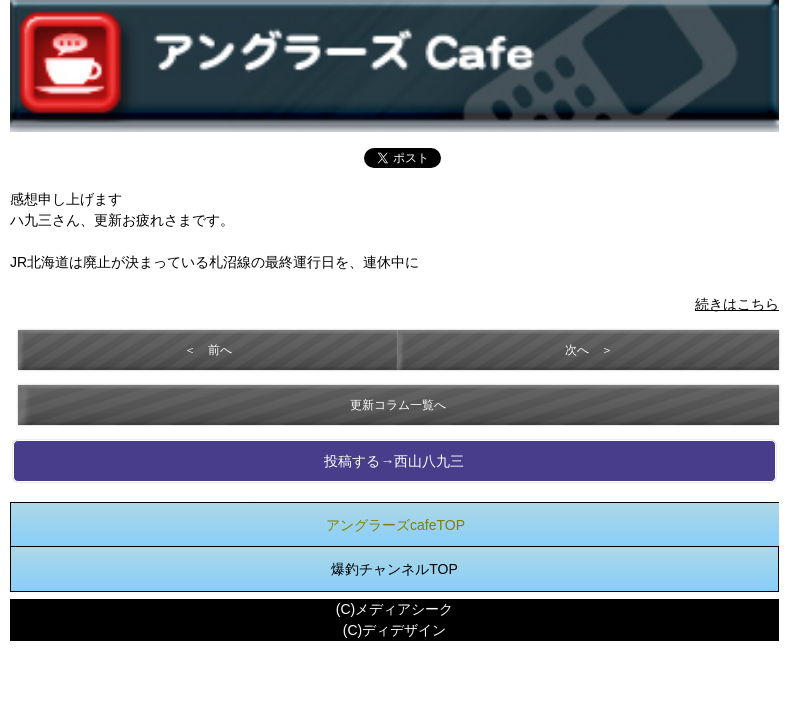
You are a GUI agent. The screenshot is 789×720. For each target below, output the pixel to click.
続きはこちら (737, 304)
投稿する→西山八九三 (394, 461)
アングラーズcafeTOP (395, 525)
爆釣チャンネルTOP (394, 569)
